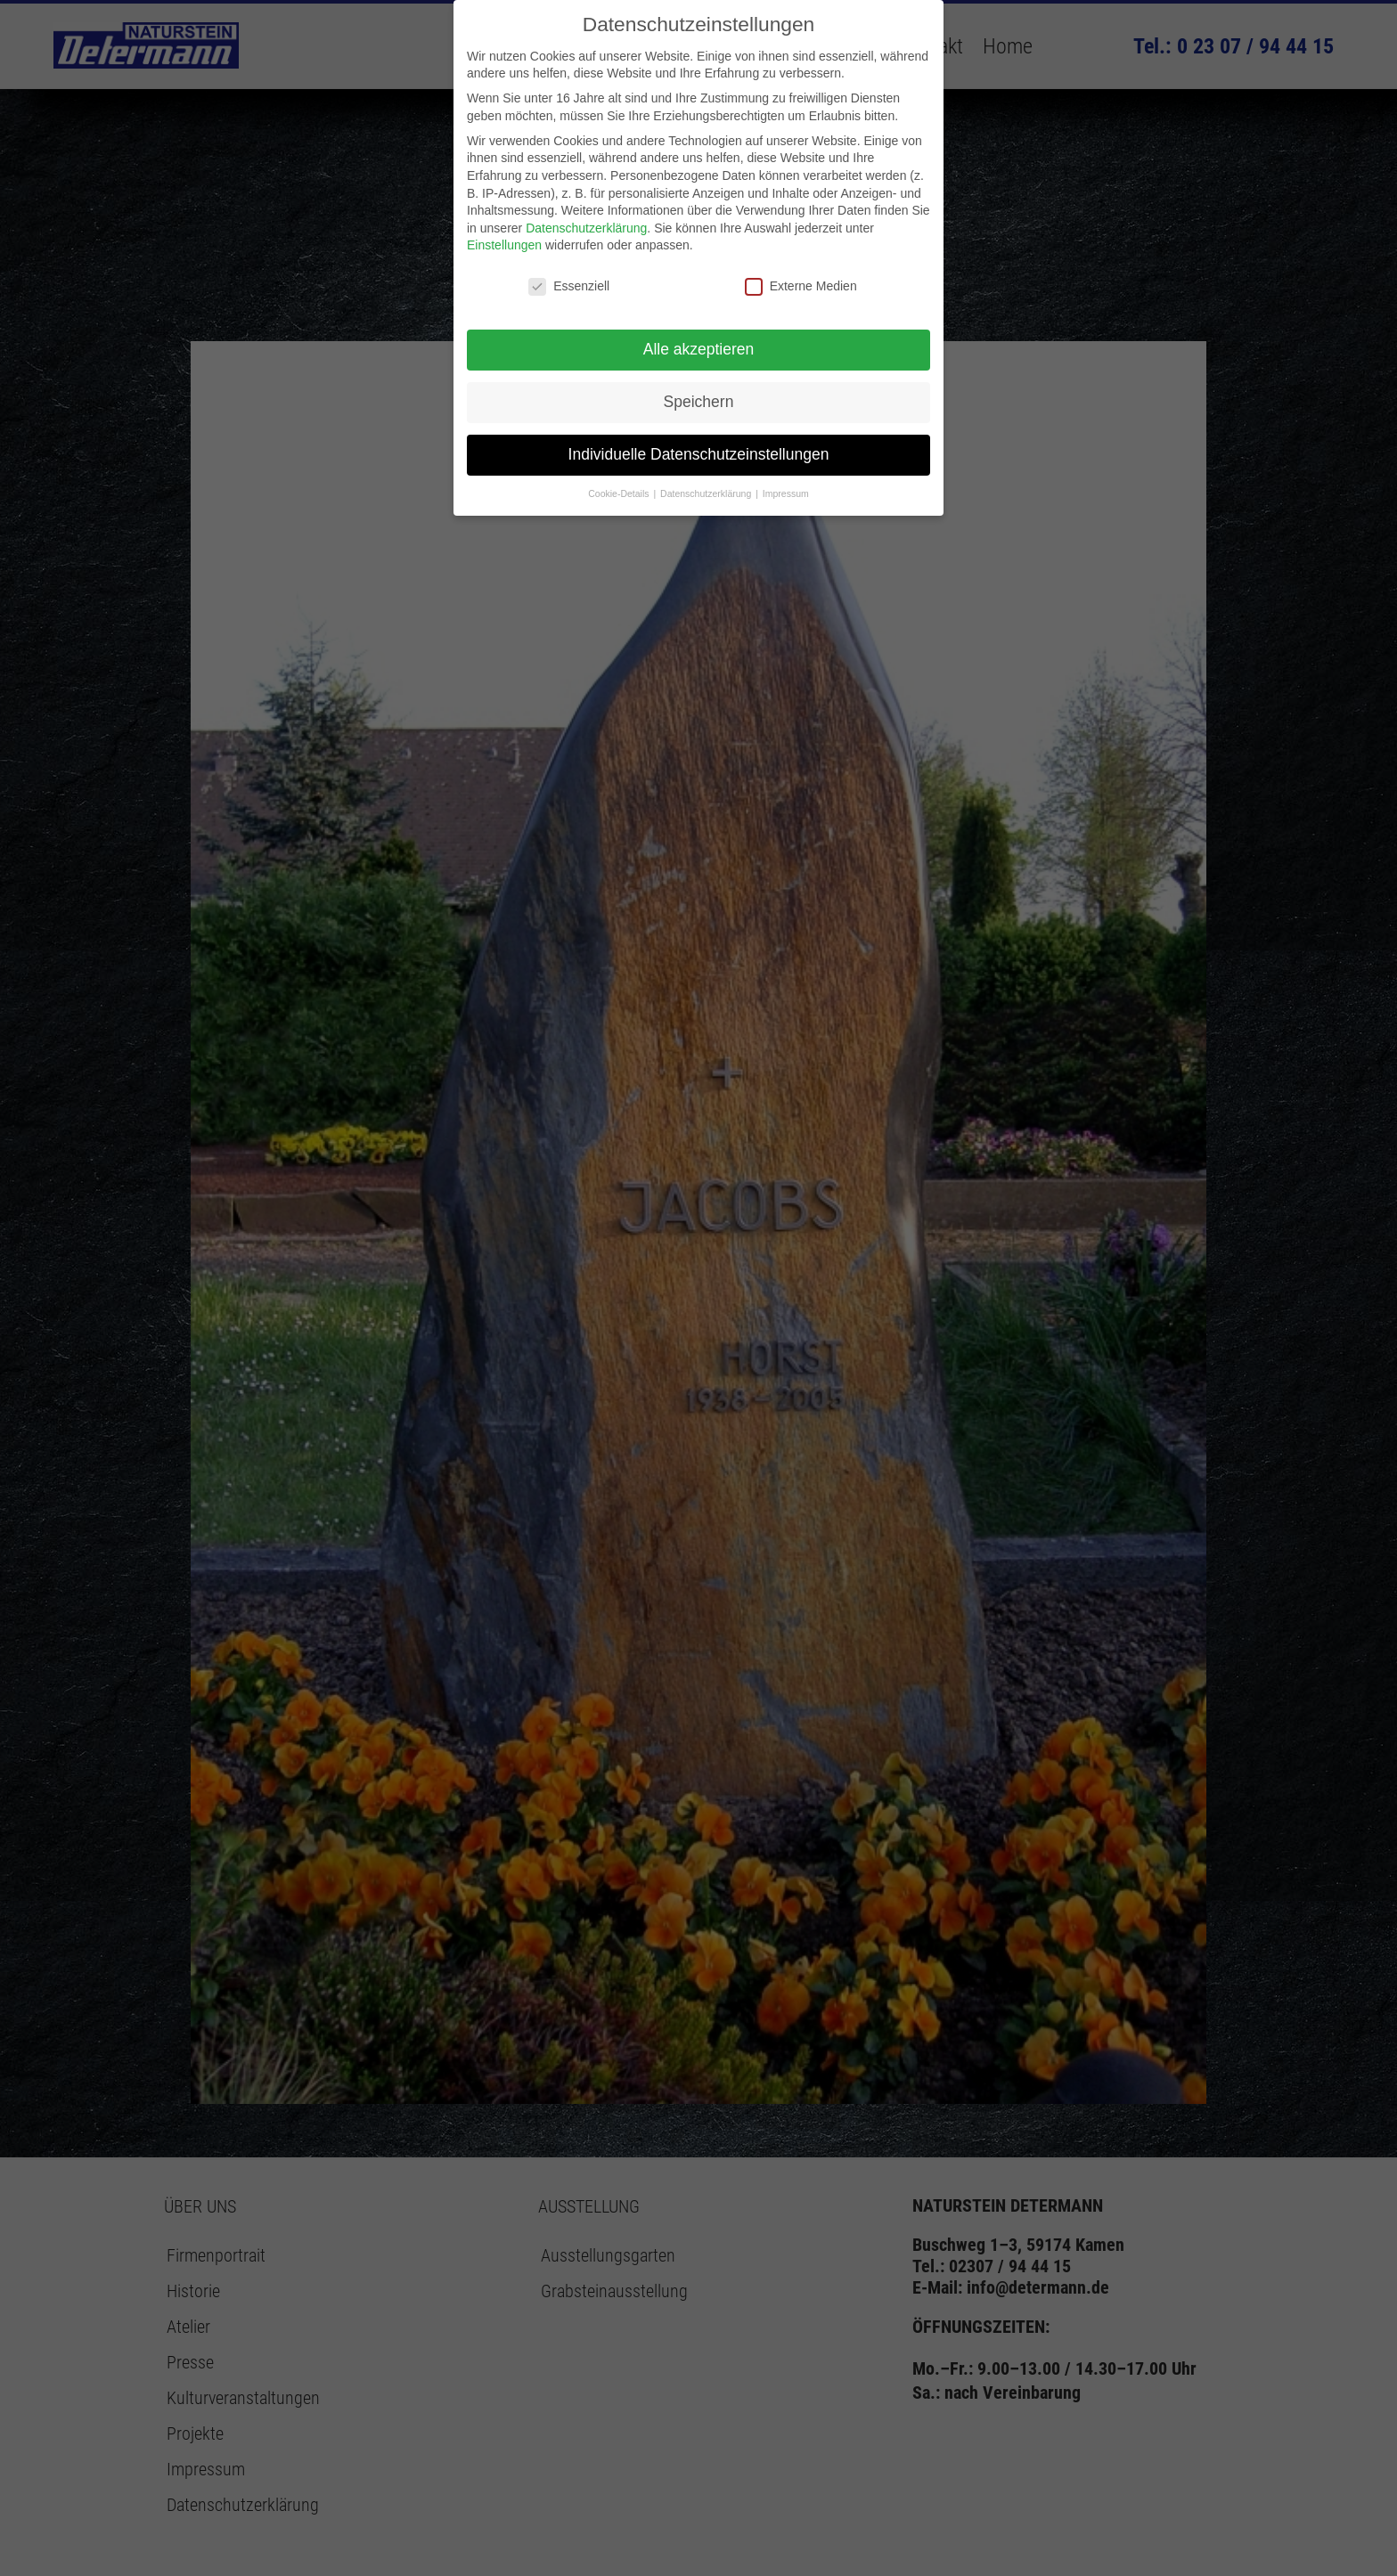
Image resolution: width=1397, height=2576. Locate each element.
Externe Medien (801, 286)
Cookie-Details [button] (619, 493)
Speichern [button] (699, 402)
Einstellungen (504, 245)
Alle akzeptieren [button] (699, 349)
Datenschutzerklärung (586, 228)
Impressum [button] (786, 493)
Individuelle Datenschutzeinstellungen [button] (698, 454)
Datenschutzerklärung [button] (707, 493)
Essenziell (568, 286)
